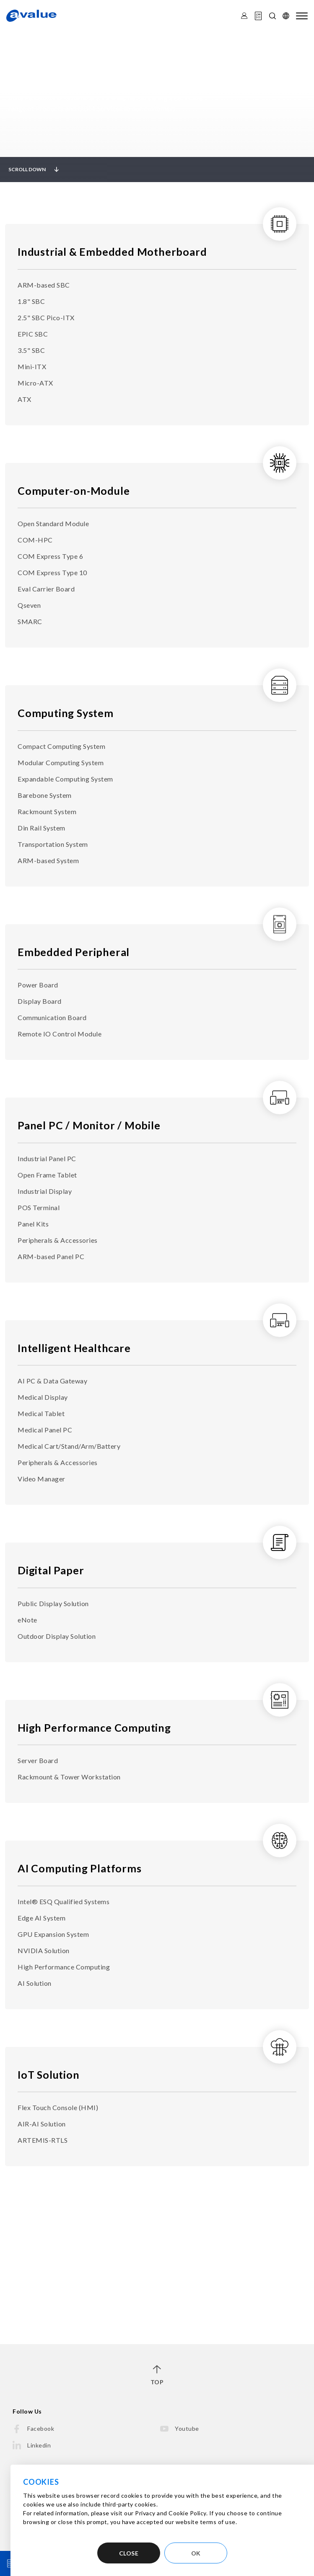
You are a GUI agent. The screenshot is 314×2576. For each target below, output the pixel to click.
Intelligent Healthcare (74, 1348)
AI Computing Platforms (80, 1868)
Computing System (66, 713)
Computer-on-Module (74, 490)
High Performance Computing (94, 1727)
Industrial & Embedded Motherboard (112, 251)
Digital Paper (51, 1570)
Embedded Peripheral (74, 952)
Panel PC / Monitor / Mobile (89, 1125)
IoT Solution (49, 2074)
